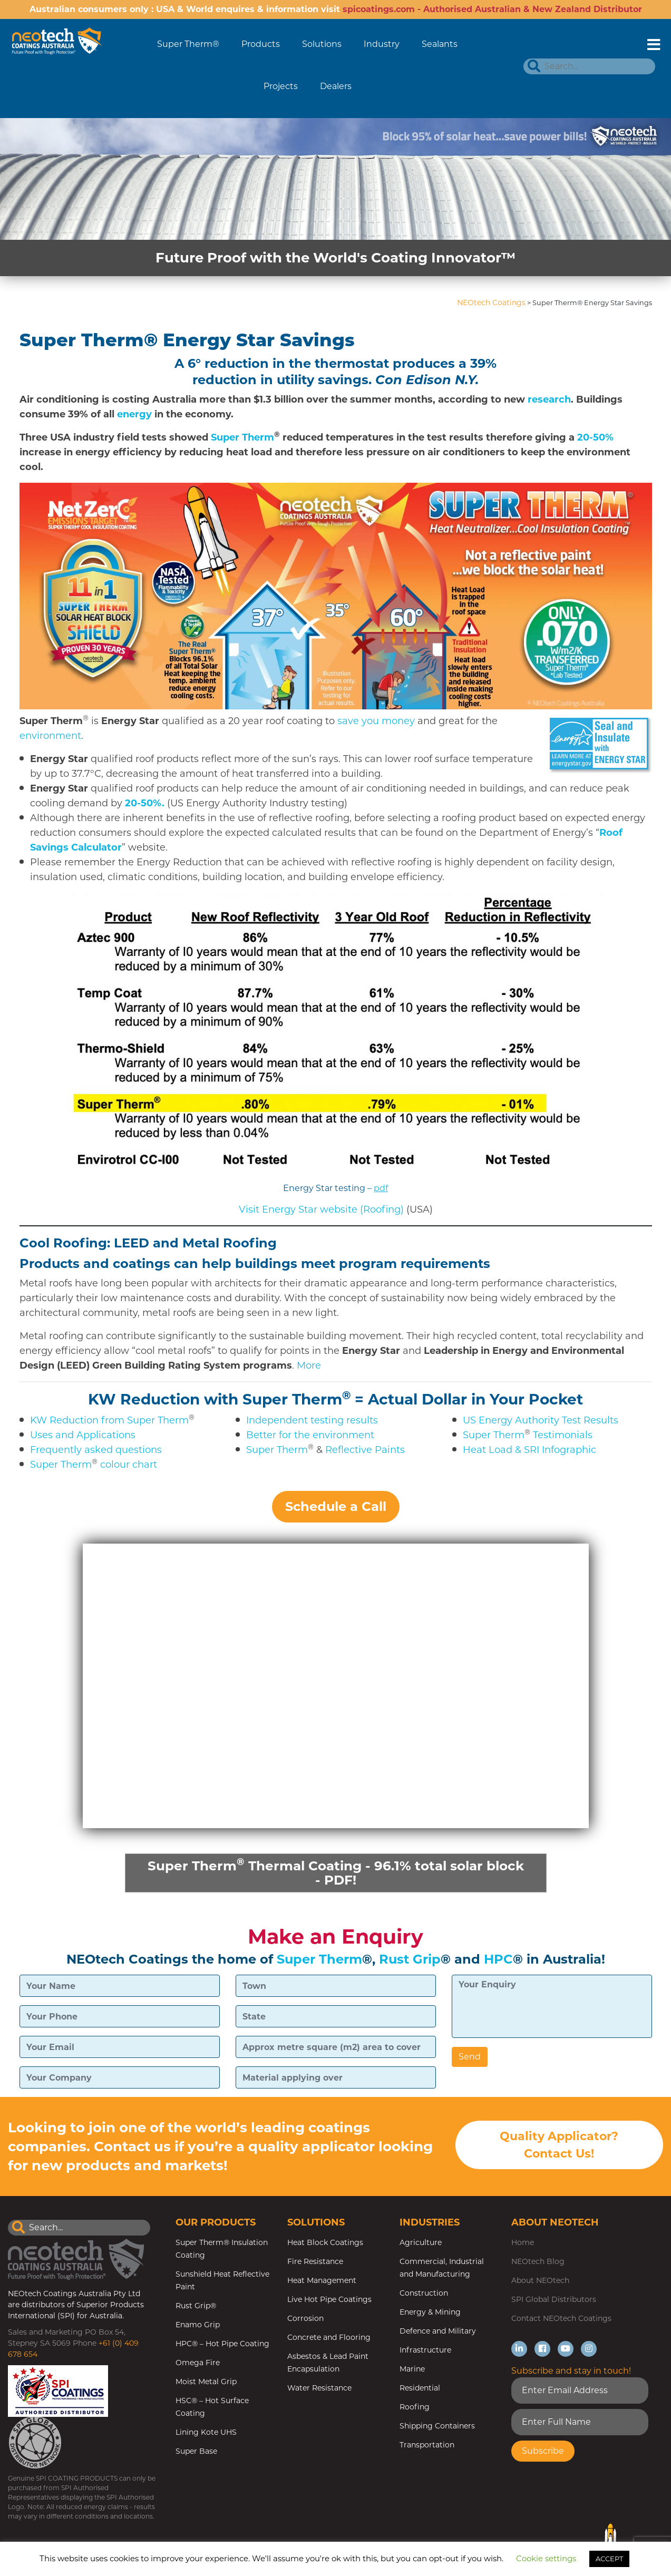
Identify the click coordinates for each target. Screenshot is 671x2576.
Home (522, 2244)
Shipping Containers (437, 2427)
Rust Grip (410, 1960)
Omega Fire (198, 2364)
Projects (281, 86)
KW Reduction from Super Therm (109, 1420)
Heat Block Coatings (325, 2244)
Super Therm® (188, 44)
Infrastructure (425, 2351)
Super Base (196, 2452)
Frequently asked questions (96, 1450)
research (549, 399)
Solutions (322, 44)
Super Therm (242, 437)
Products (260, 44)
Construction (424, 2294)
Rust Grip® (196, 2307)
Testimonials (562, 1435)
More (309, 1365)
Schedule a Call (335, 1506)
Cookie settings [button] (546, 2558)
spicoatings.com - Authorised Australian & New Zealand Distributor (492, 9)
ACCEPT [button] (609, 2558)
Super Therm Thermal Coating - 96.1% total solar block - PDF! (336, 1872)
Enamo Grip (198, 2326)
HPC (498, 1960)
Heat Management (321, 2282)
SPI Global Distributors (553, 2301)
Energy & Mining (430, 2313)
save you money (376, 721)
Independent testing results (312, 1420)
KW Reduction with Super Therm (215, 1399)
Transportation (427, 2446)
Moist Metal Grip (206, 2383)
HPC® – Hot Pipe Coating (222, 2345)
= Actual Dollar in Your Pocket (469, 1399)
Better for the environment (310, 1435)
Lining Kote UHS (206, 2433)
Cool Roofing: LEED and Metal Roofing (148, 1243)
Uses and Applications (82, 1435)
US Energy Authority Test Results (540, 1420)
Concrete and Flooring (329, 2339)
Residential (420, 2389)
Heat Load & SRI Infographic (529, 1450)
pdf (381, 1188)
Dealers (336, 86)
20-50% (595, 437)
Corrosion (305, 2320)
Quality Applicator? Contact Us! (559, 2147)
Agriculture (421, 2244)
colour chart (128, 1464)
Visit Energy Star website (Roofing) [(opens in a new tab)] (321, 1209)
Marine (412, 2370)
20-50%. (144, 803)
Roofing (415, 2408)
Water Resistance (319, 2389)
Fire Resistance (315, 2263)
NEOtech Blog (538, 2263)
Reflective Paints (365, 1450)
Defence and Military (438, 2332)
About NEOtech (540, 2282)
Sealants (440, 44)
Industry (382, 44)
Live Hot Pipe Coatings (329, 2301)
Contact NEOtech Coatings (561, 2320)
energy (134, 414)
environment (50, 735)
